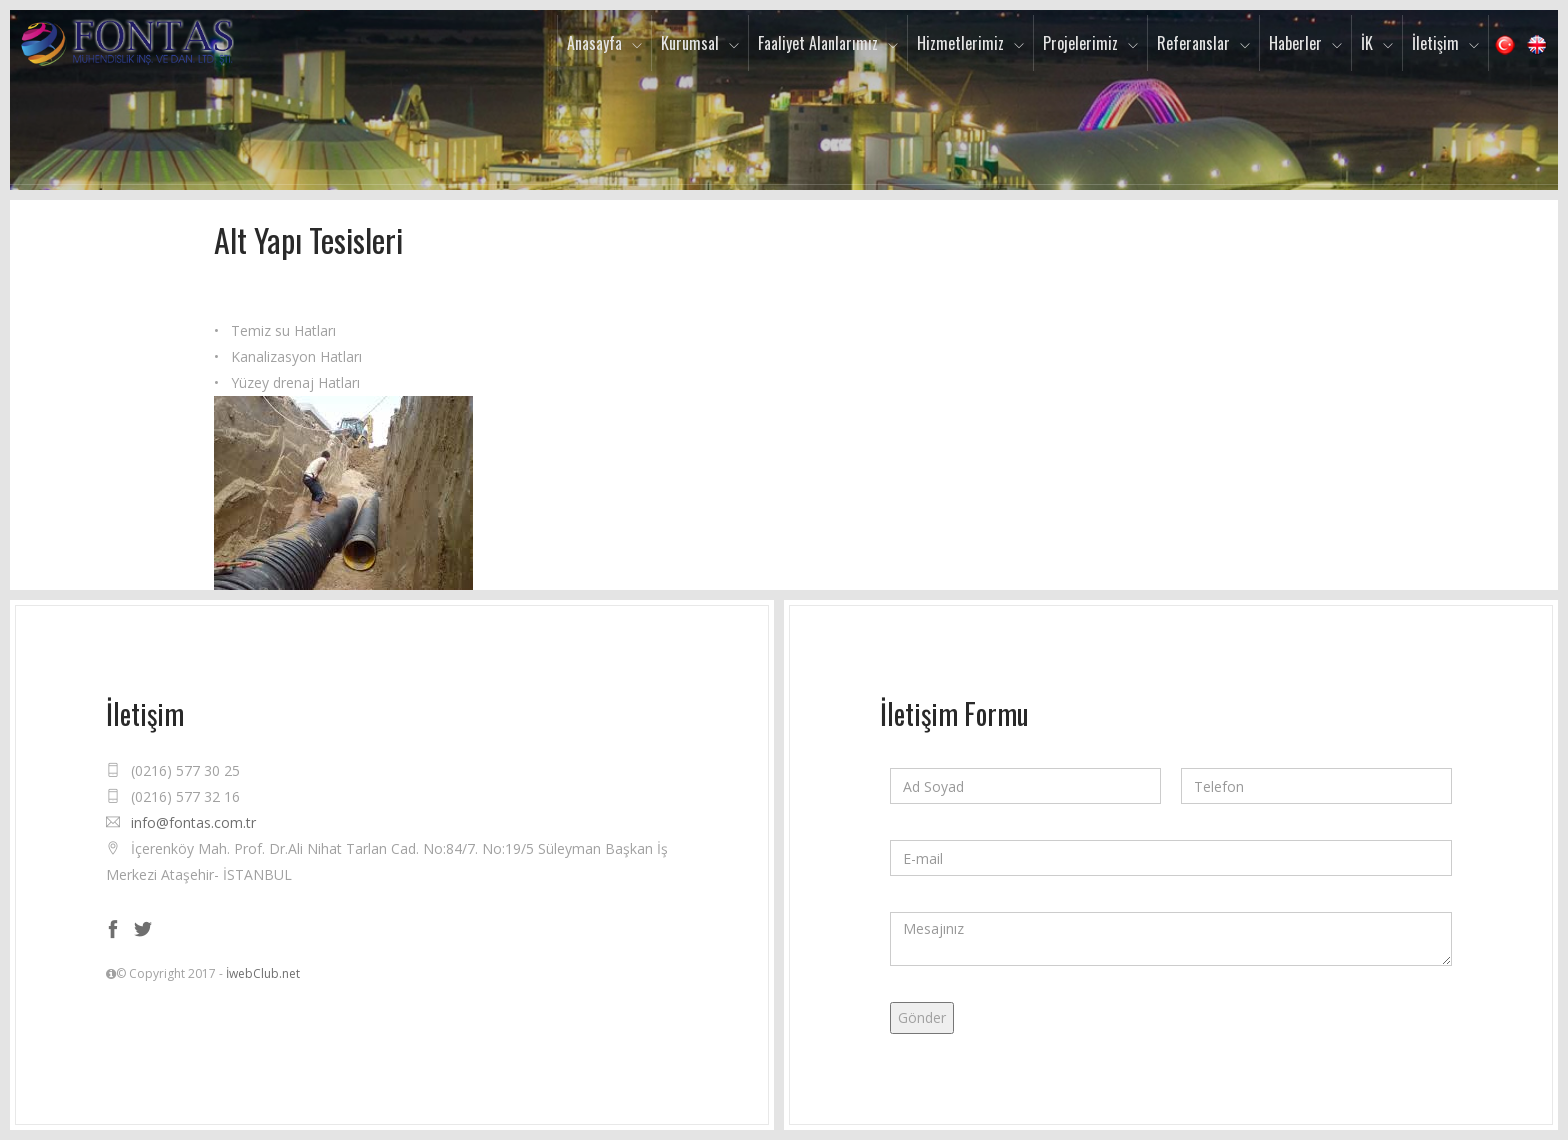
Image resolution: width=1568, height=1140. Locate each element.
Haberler (1295, 43)
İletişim (1435, 43)
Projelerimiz (1080, 43)
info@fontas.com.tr (193, 822)
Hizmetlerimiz (960, 43)
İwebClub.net (263, 973)
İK (1367, 43)
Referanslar (1193, 43)
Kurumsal (690, 43)
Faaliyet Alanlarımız (818, 43)
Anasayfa (594, 43)
